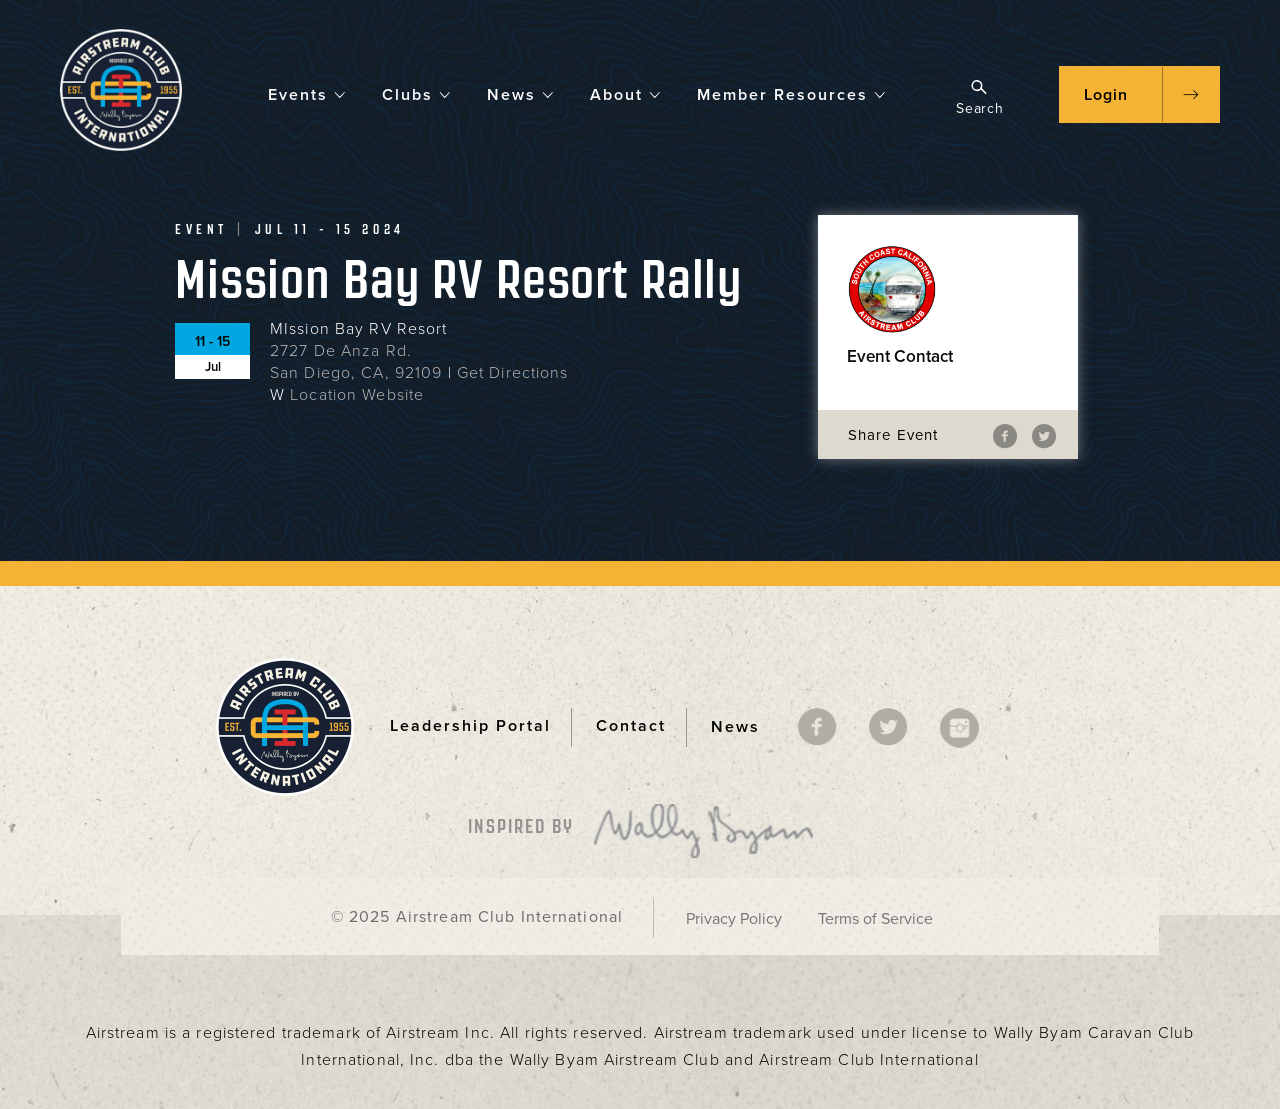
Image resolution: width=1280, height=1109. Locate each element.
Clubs (417, 93)
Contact (631, 726)
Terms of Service (875, 919)
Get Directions (513, 373)
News (521, 93)
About (626, 93)
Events (307, 93)
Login (1106, 95)
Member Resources (792, 93)
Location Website (357, 395)
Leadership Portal (470, 726)
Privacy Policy (734, 919)
